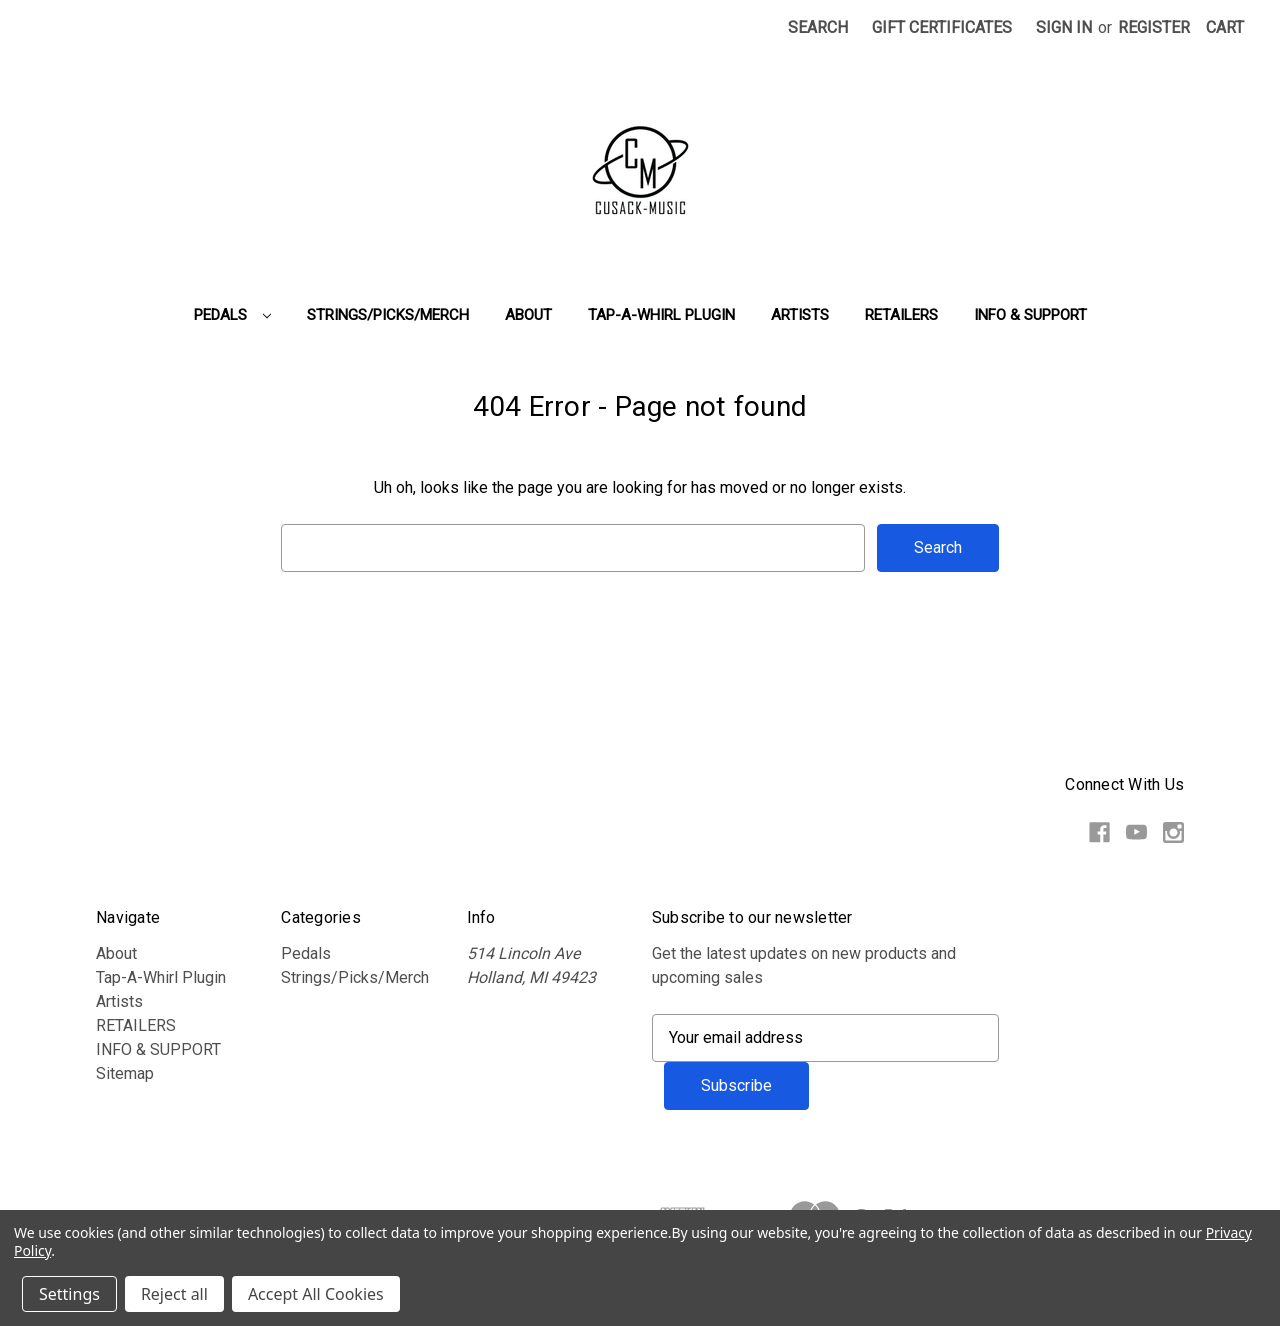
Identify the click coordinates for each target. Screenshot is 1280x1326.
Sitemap (125, 1073)
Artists (800, 315)
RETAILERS (901, 315)
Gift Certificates (942, 27)
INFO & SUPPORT (1030, 315)
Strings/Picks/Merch (388, 315)
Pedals (232, 315)
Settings (69, 1294)
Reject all (174, 1294)
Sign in (1064, 27)
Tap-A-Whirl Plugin (661, 315)
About (528, 315)
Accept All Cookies (316, 1294)
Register (1154, 27)
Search (818, 27)
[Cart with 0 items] (1225, 28)
